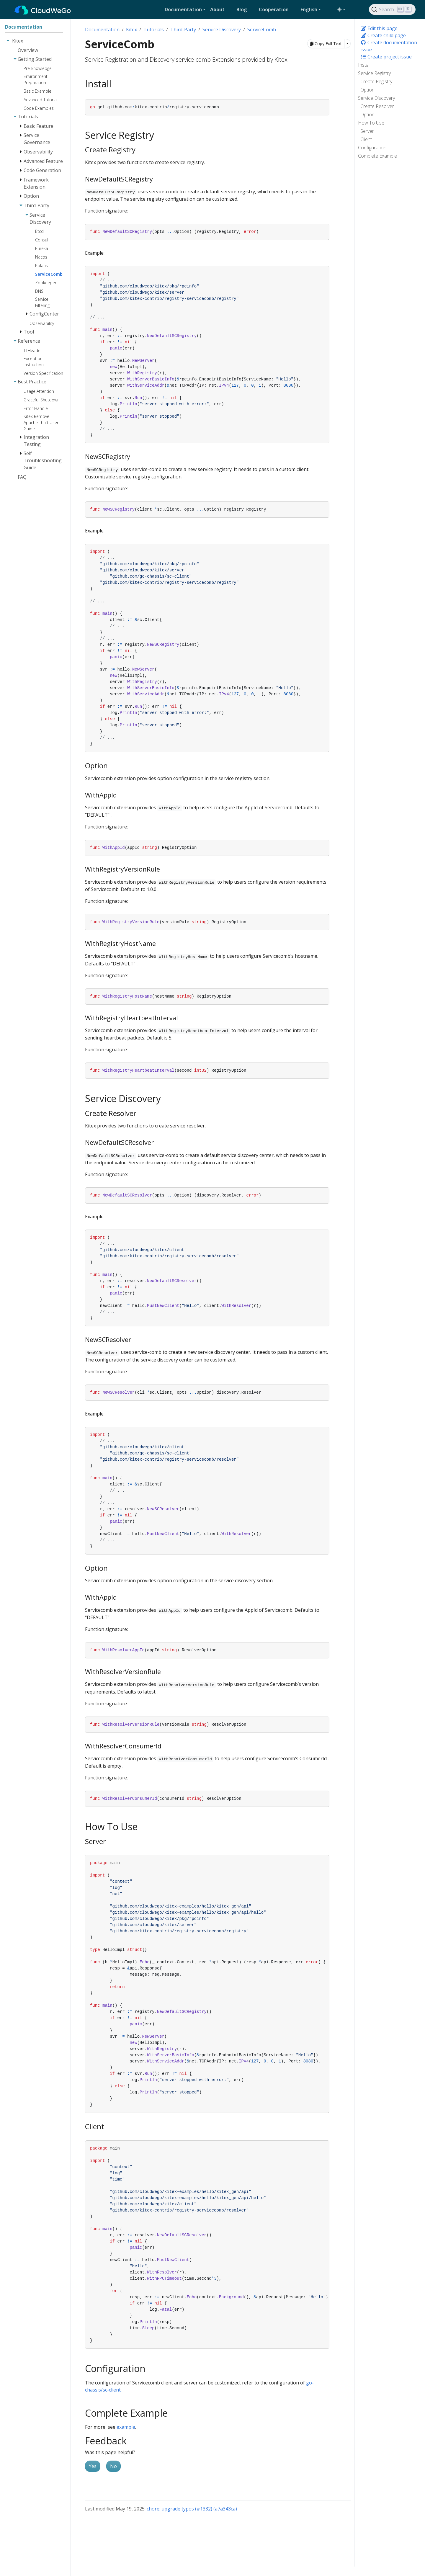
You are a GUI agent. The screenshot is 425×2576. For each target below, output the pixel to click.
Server (367, 131)
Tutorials (153, 29)
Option (367, 89)
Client (366, 139)
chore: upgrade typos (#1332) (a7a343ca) (192, 2508)
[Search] (392, 9)
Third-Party (183, 29)
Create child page (383, 35)
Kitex (131, 29)
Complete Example (377, 156)
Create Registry (376, 81)
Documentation (102, 29)
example (126, 2427)
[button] (185, 9)
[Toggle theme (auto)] (341, 9)
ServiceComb (261, 29)
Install (364, 65)
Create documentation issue (388, 46)
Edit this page (379, 28)
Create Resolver (377, 106)
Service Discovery (376, 98)
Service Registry (374, 73)
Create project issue (386, 56)
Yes (93, 2466)
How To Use (371, 123)
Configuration (372, 147)
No (113, 2466)
